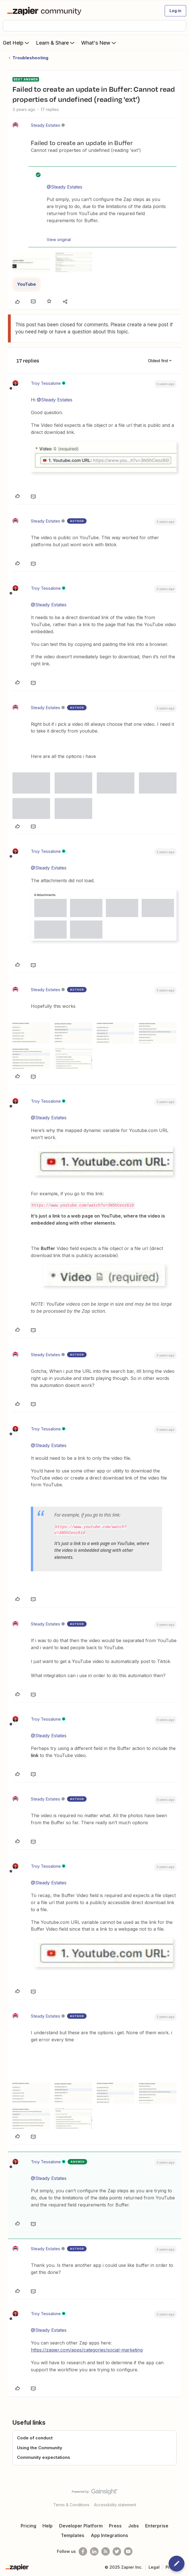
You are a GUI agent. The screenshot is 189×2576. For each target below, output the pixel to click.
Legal (154, 2567)
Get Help (16, 42)
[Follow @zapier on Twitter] (117, 2551)
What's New (99, 42)
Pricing (28, 2526)
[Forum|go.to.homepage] (45, 10)
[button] (175, 10)
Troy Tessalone (46, 383)
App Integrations (109, 2535)
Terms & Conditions (71, 2504)
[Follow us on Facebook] (83, 2551)
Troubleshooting (30, 57)
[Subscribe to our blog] (105, 2551)
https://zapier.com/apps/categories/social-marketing (87, 2350)
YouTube (26, 284)
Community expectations (43, 2457)
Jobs (133, 2526)
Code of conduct (35, 2437)
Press (115, 2526)
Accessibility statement (115, 2504)
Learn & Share (56, 42)
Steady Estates (45, 125)
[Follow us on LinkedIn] (94, 2551)
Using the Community (39, 2447)
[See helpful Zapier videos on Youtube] (128, 2551)
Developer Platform (81, 2526)
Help (47, 2526)
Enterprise (156, 2526)
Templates (72, 2535)
